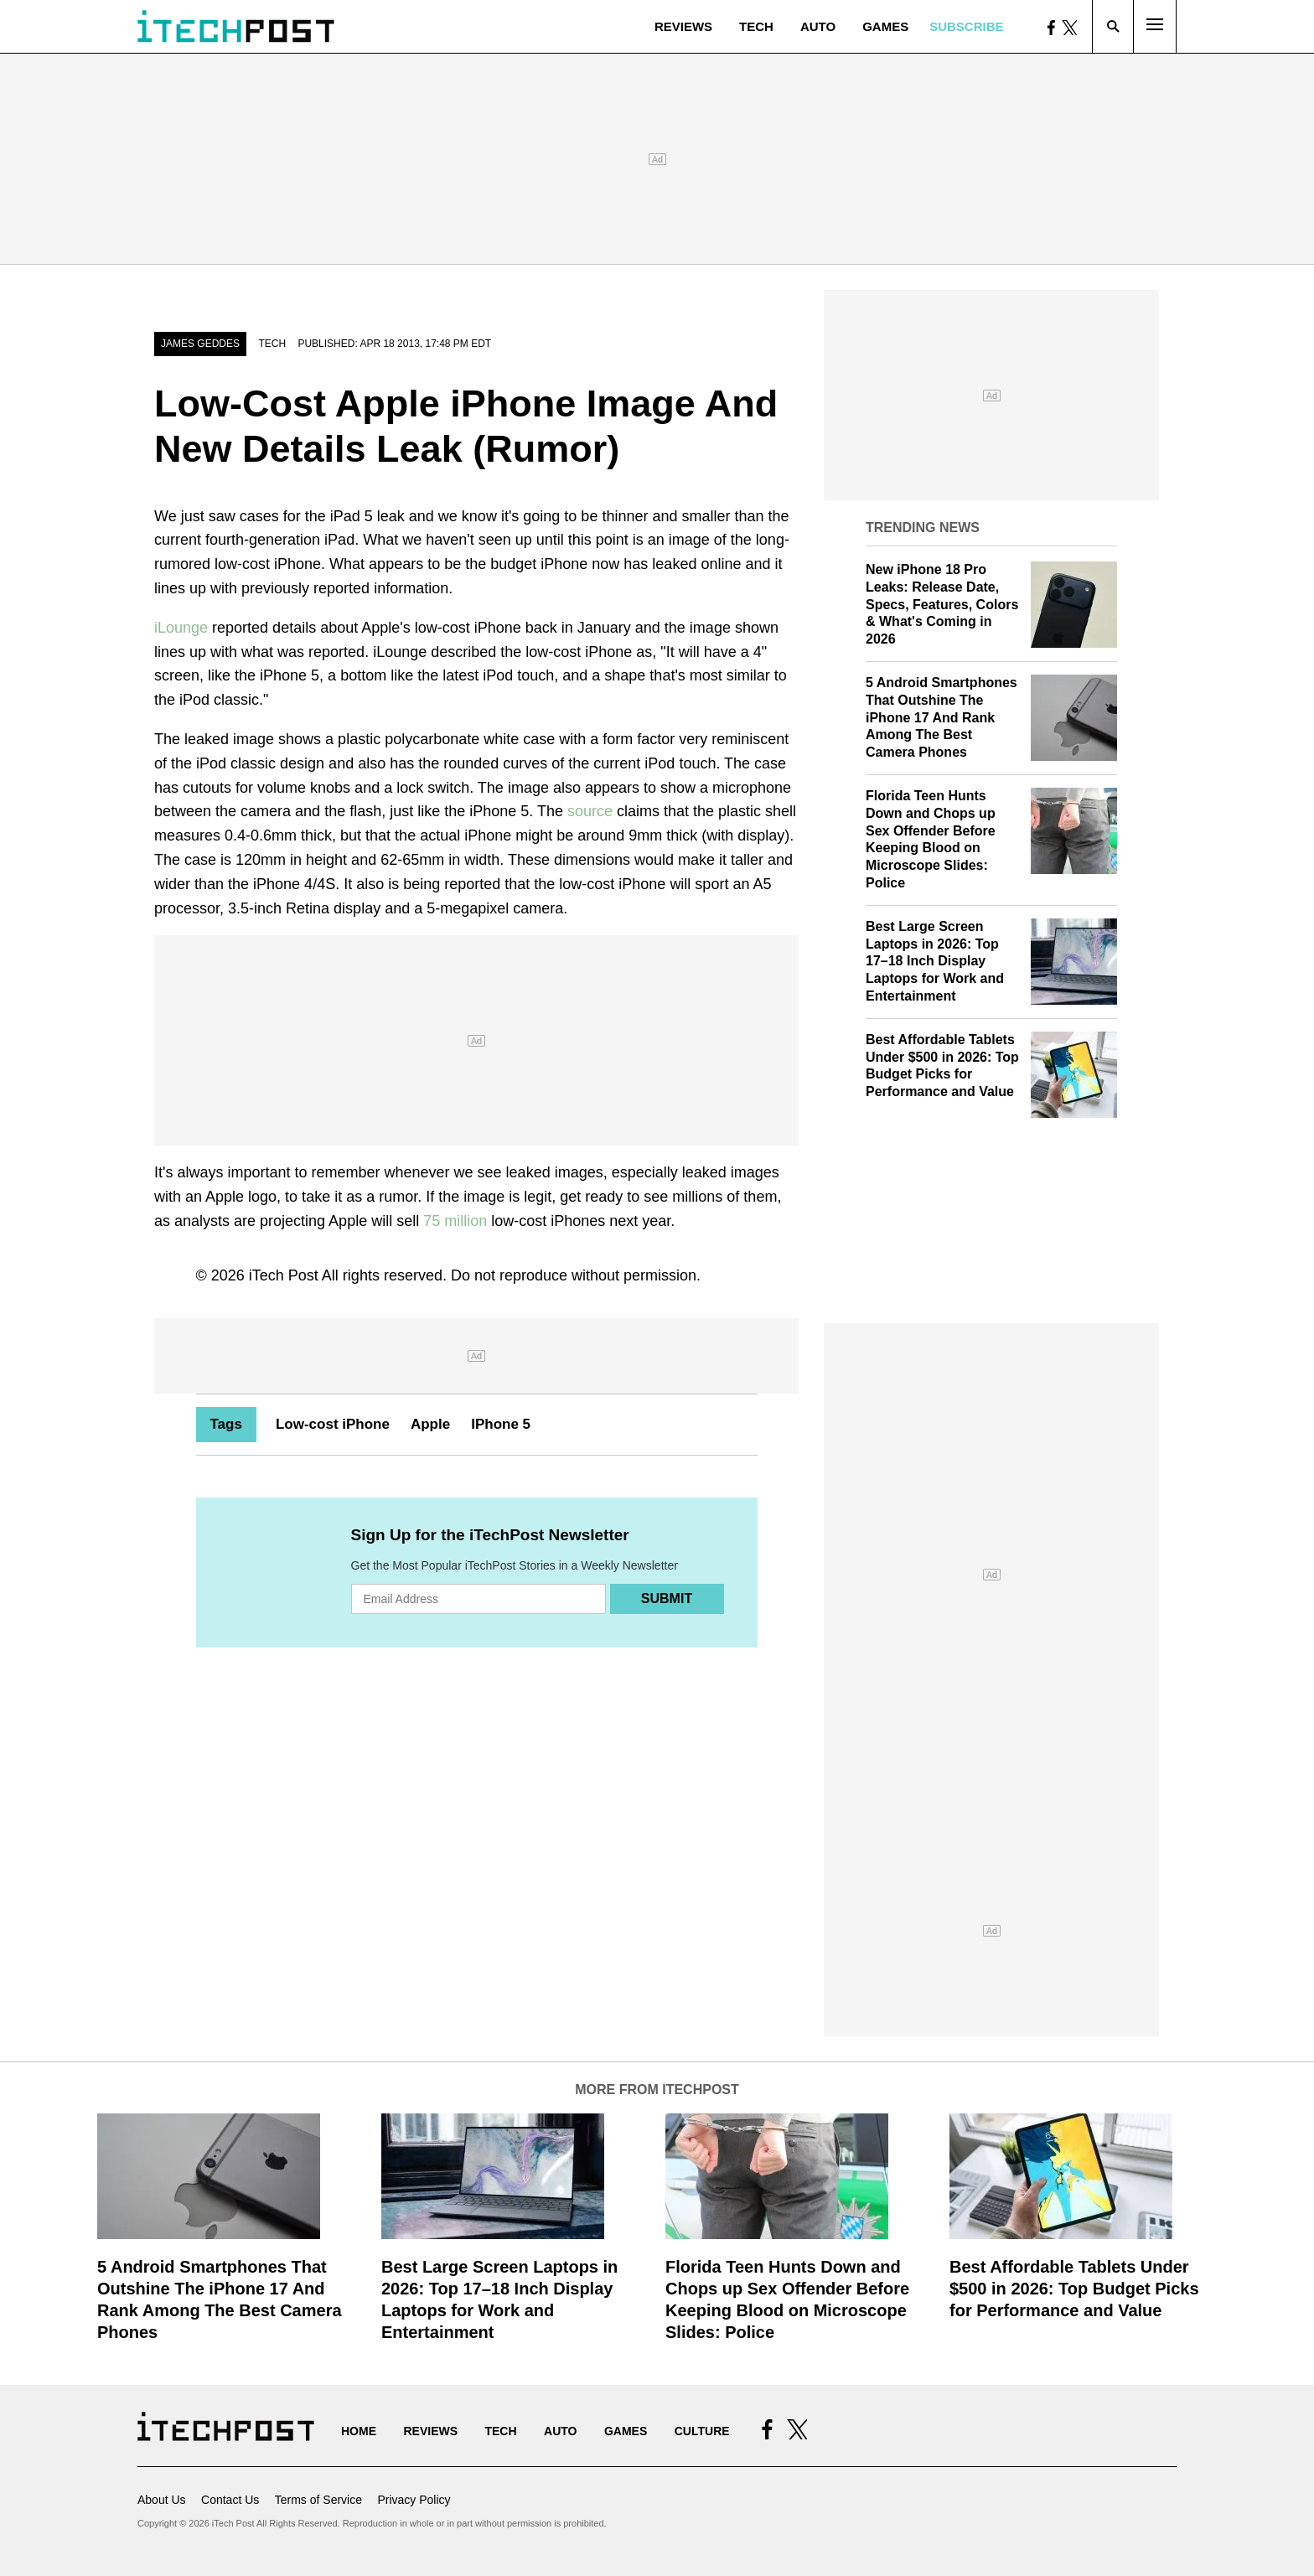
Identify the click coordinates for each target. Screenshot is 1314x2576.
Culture (702, 2431)
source (590, 811)
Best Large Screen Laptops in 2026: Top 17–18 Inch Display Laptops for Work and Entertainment (935, 961)
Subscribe (966, 26)
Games (885, 26)
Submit (666, 1598)
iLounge (181, 627)
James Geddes (200, 343)
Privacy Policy (413, 2499)
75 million (455, 1221)
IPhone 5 (500, 1424)
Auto (817, 26)
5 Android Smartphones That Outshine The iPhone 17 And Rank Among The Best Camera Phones (941, 717)
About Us (161, 2499)
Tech (756, 26)
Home (358, 2431)
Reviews (683, 26)
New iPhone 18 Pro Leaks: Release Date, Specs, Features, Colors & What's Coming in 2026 (942, 604)
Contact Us (230, 2499)
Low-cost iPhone (333, 1424)
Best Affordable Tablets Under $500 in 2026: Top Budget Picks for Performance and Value (1074, 2289)
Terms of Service (318, 2499)
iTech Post (283, 1275)
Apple (430, 1424)
